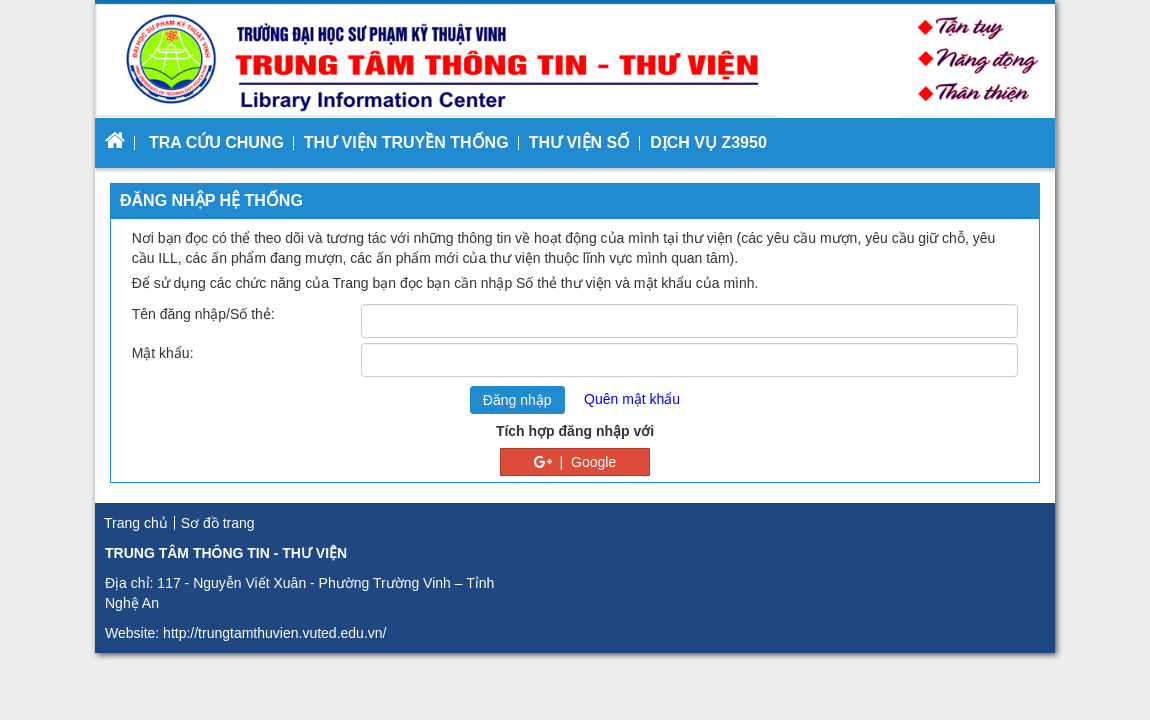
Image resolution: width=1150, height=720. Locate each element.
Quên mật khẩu (632, 399)
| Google (575, 462)
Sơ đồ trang (218, 523)
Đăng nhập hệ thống (211, 200)
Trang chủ (136, 523)
